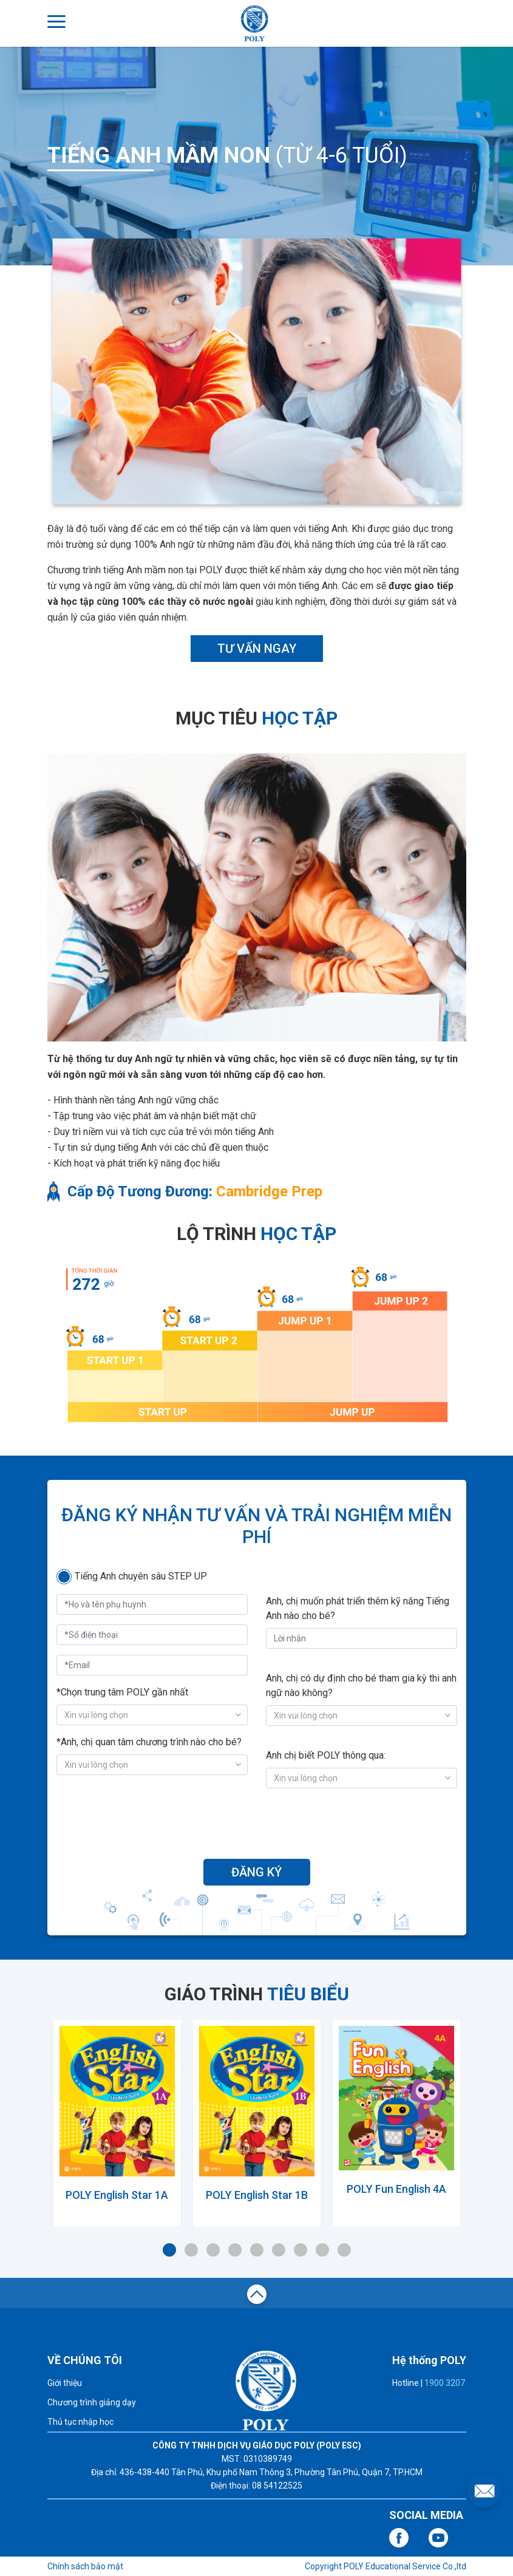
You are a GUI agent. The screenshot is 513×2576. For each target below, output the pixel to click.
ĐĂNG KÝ (256, 1872)
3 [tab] (213, 2250)
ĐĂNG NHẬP (455, 22)
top (257, 2296)
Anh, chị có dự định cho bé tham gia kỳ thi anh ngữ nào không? (361, 1685)
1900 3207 (444, 2383)
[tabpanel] (117, 2120)
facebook (399, 2537)
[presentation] (257, 1821)
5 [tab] (256, 2250)
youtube (438, 2537)
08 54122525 (277, 2485)
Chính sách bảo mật (85, 2566)
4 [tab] (235, 2250)
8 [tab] (322, 2250)
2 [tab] (191, 2250)
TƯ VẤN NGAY (256, 648)
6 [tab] (278, 2250)
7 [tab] (300, 2250)
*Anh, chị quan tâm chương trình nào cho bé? (149, 1742)
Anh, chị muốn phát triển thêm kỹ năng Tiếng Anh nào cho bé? (357, 1608)
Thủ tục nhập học (80, 2422)
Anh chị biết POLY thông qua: (326, 1755)
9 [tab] (344, 2250)
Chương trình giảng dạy (91, 2402)
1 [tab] (169, 2250)
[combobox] (152, 1715)
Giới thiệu (64, 2383)
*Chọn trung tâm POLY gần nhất (122, 1692)
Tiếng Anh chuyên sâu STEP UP (141, 1576)
